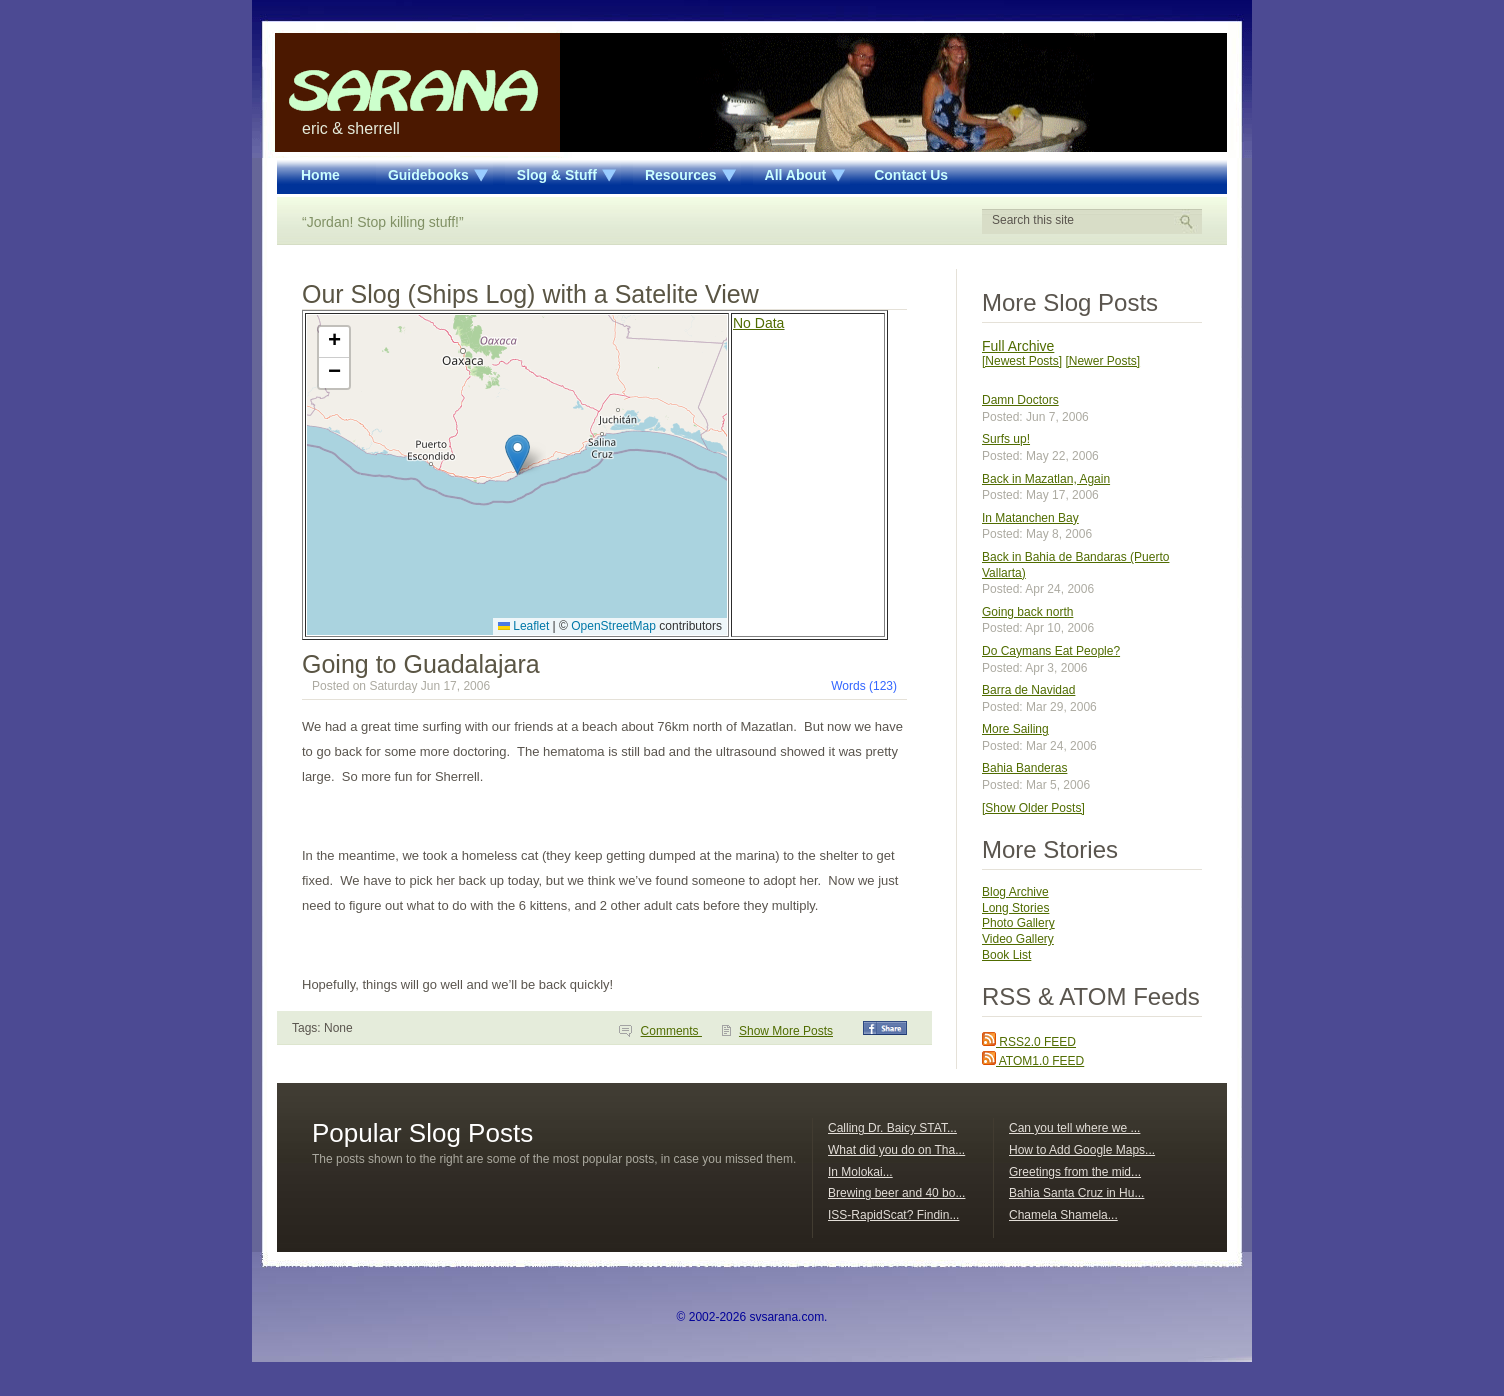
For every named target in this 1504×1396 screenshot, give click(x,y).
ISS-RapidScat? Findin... (893, 1215)
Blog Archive (1015, 892)
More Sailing (1015, 729)
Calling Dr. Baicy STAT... (892, 1128)
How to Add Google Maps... (1082, 1150)
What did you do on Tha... (896, 1150)
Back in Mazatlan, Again (1046, 479)
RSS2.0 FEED (1029, 1042)
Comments (671, 1031)
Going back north (1027, 612)
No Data (758, 323)
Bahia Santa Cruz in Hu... (1076, 1193)
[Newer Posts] (1102, 361)
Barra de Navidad (1028, 690)
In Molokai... (860, 1172)
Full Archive (1018, 346)
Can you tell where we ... (1074, 1128)
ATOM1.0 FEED (1033, 1061)
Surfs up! (1006, 439)
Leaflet (523, 626)
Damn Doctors (1020, 400)
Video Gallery (1018, 939)
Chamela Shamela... (1063, 1215)
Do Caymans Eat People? (1051, 651)
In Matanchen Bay (1030, 518)
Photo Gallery (1018, 923)
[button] (517, 454)
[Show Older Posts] (1033, 808)
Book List (1006, 955)
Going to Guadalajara (421, 664)
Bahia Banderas (1024, 768)
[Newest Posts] (1022, 361)
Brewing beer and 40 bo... (896, 1193)
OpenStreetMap (613, 626)
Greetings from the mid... (1075, 1172)
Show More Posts (786, 1031)
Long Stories (1015, 908)
